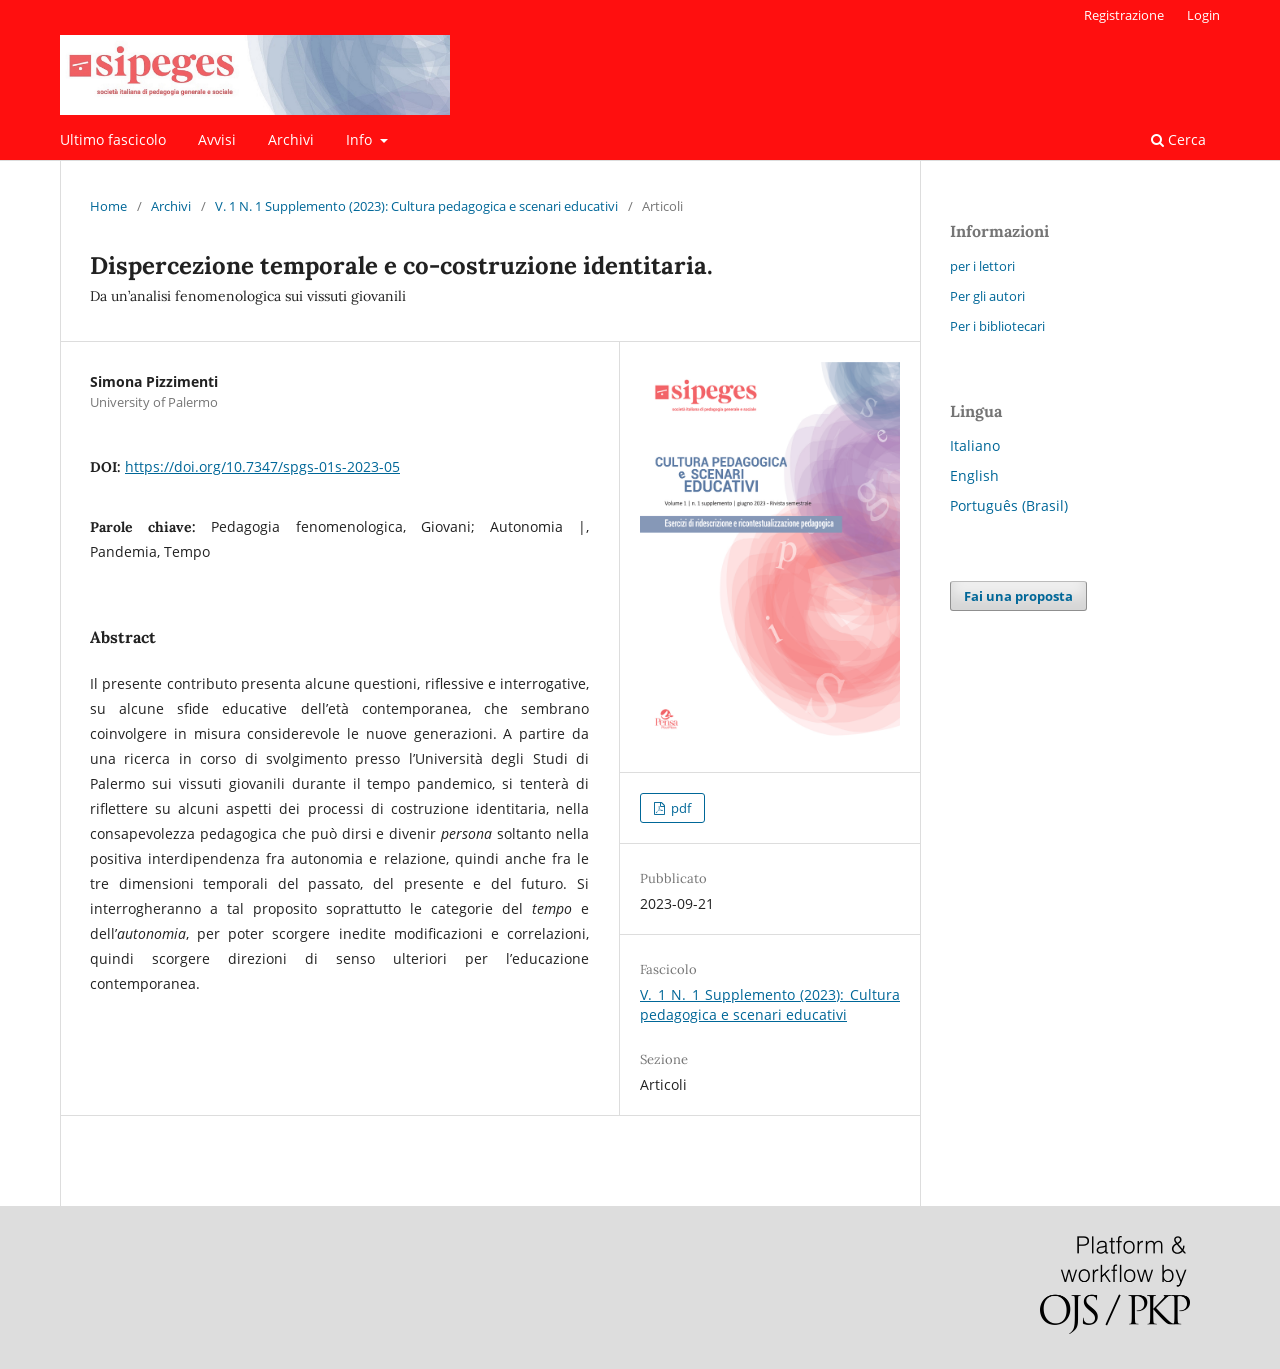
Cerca (1178, 139)
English (974, 475)
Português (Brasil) (1009, 505)
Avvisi (217, 139)
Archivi (291, 139)
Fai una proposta (1018, 596)
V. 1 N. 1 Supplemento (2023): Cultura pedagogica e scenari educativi (416, 206)
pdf (679, 808)
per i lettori (982, 266)
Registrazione (1124, 15)
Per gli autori (987, 296)
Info (361, 139)
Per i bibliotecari (997, 326)
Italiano (975, 445)
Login (1203, 15)
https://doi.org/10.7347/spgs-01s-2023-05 (262, 466)
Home (108, 206)
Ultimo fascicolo (113, 139)
